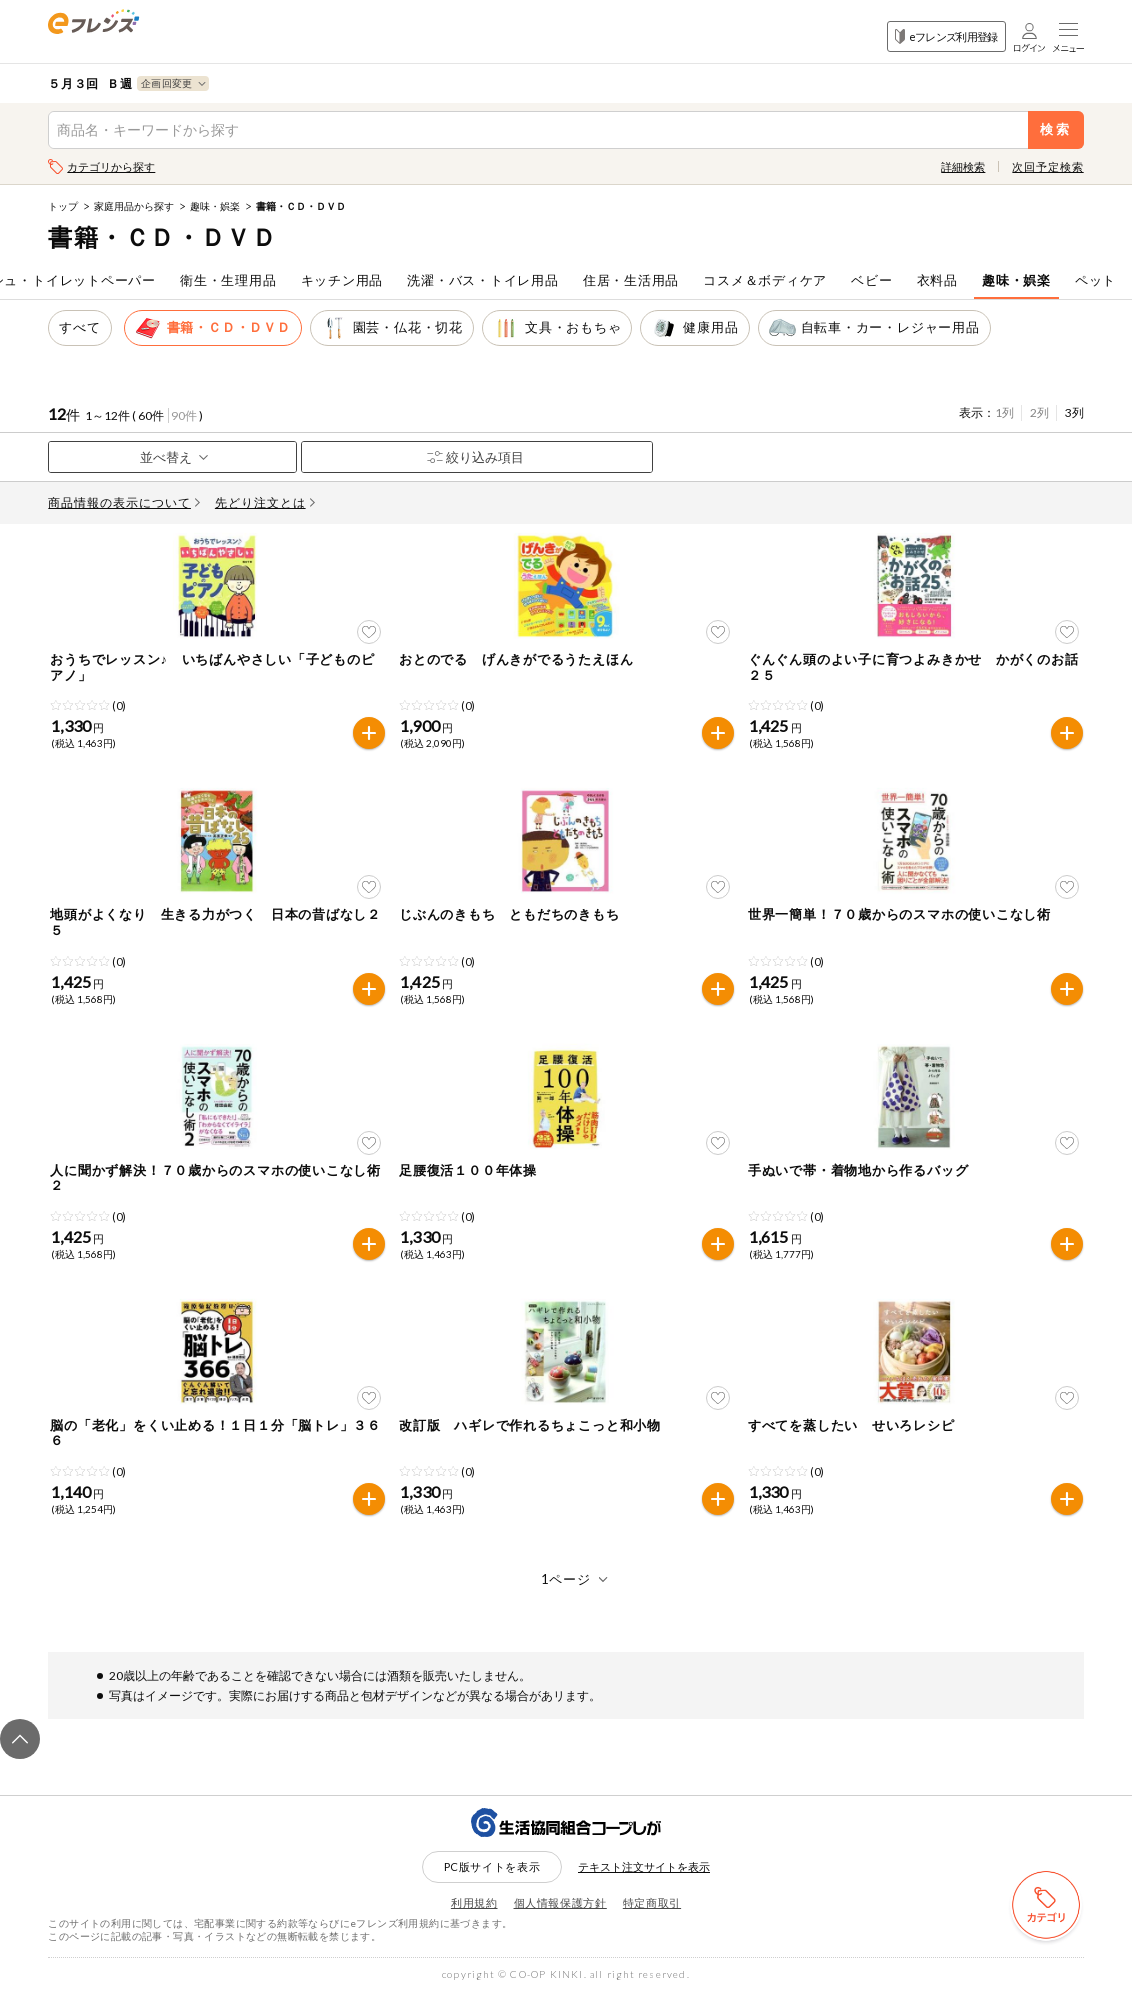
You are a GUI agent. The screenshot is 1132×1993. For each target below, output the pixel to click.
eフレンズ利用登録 (946, 36)
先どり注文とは (265, 502)
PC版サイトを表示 (492, 1866)
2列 (1039, 412)
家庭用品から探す (134, 206)
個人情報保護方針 (560, 1902)
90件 (184, 415)
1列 (1004, 412)
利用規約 (474, 1902)
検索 (1055, 129)
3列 (1074, 412)
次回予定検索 (1047, 166)
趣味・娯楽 (215, 206)
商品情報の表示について (124, 502)
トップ (63, 206)
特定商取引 (652, 1902)
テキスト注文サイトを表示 (644, 1866)
